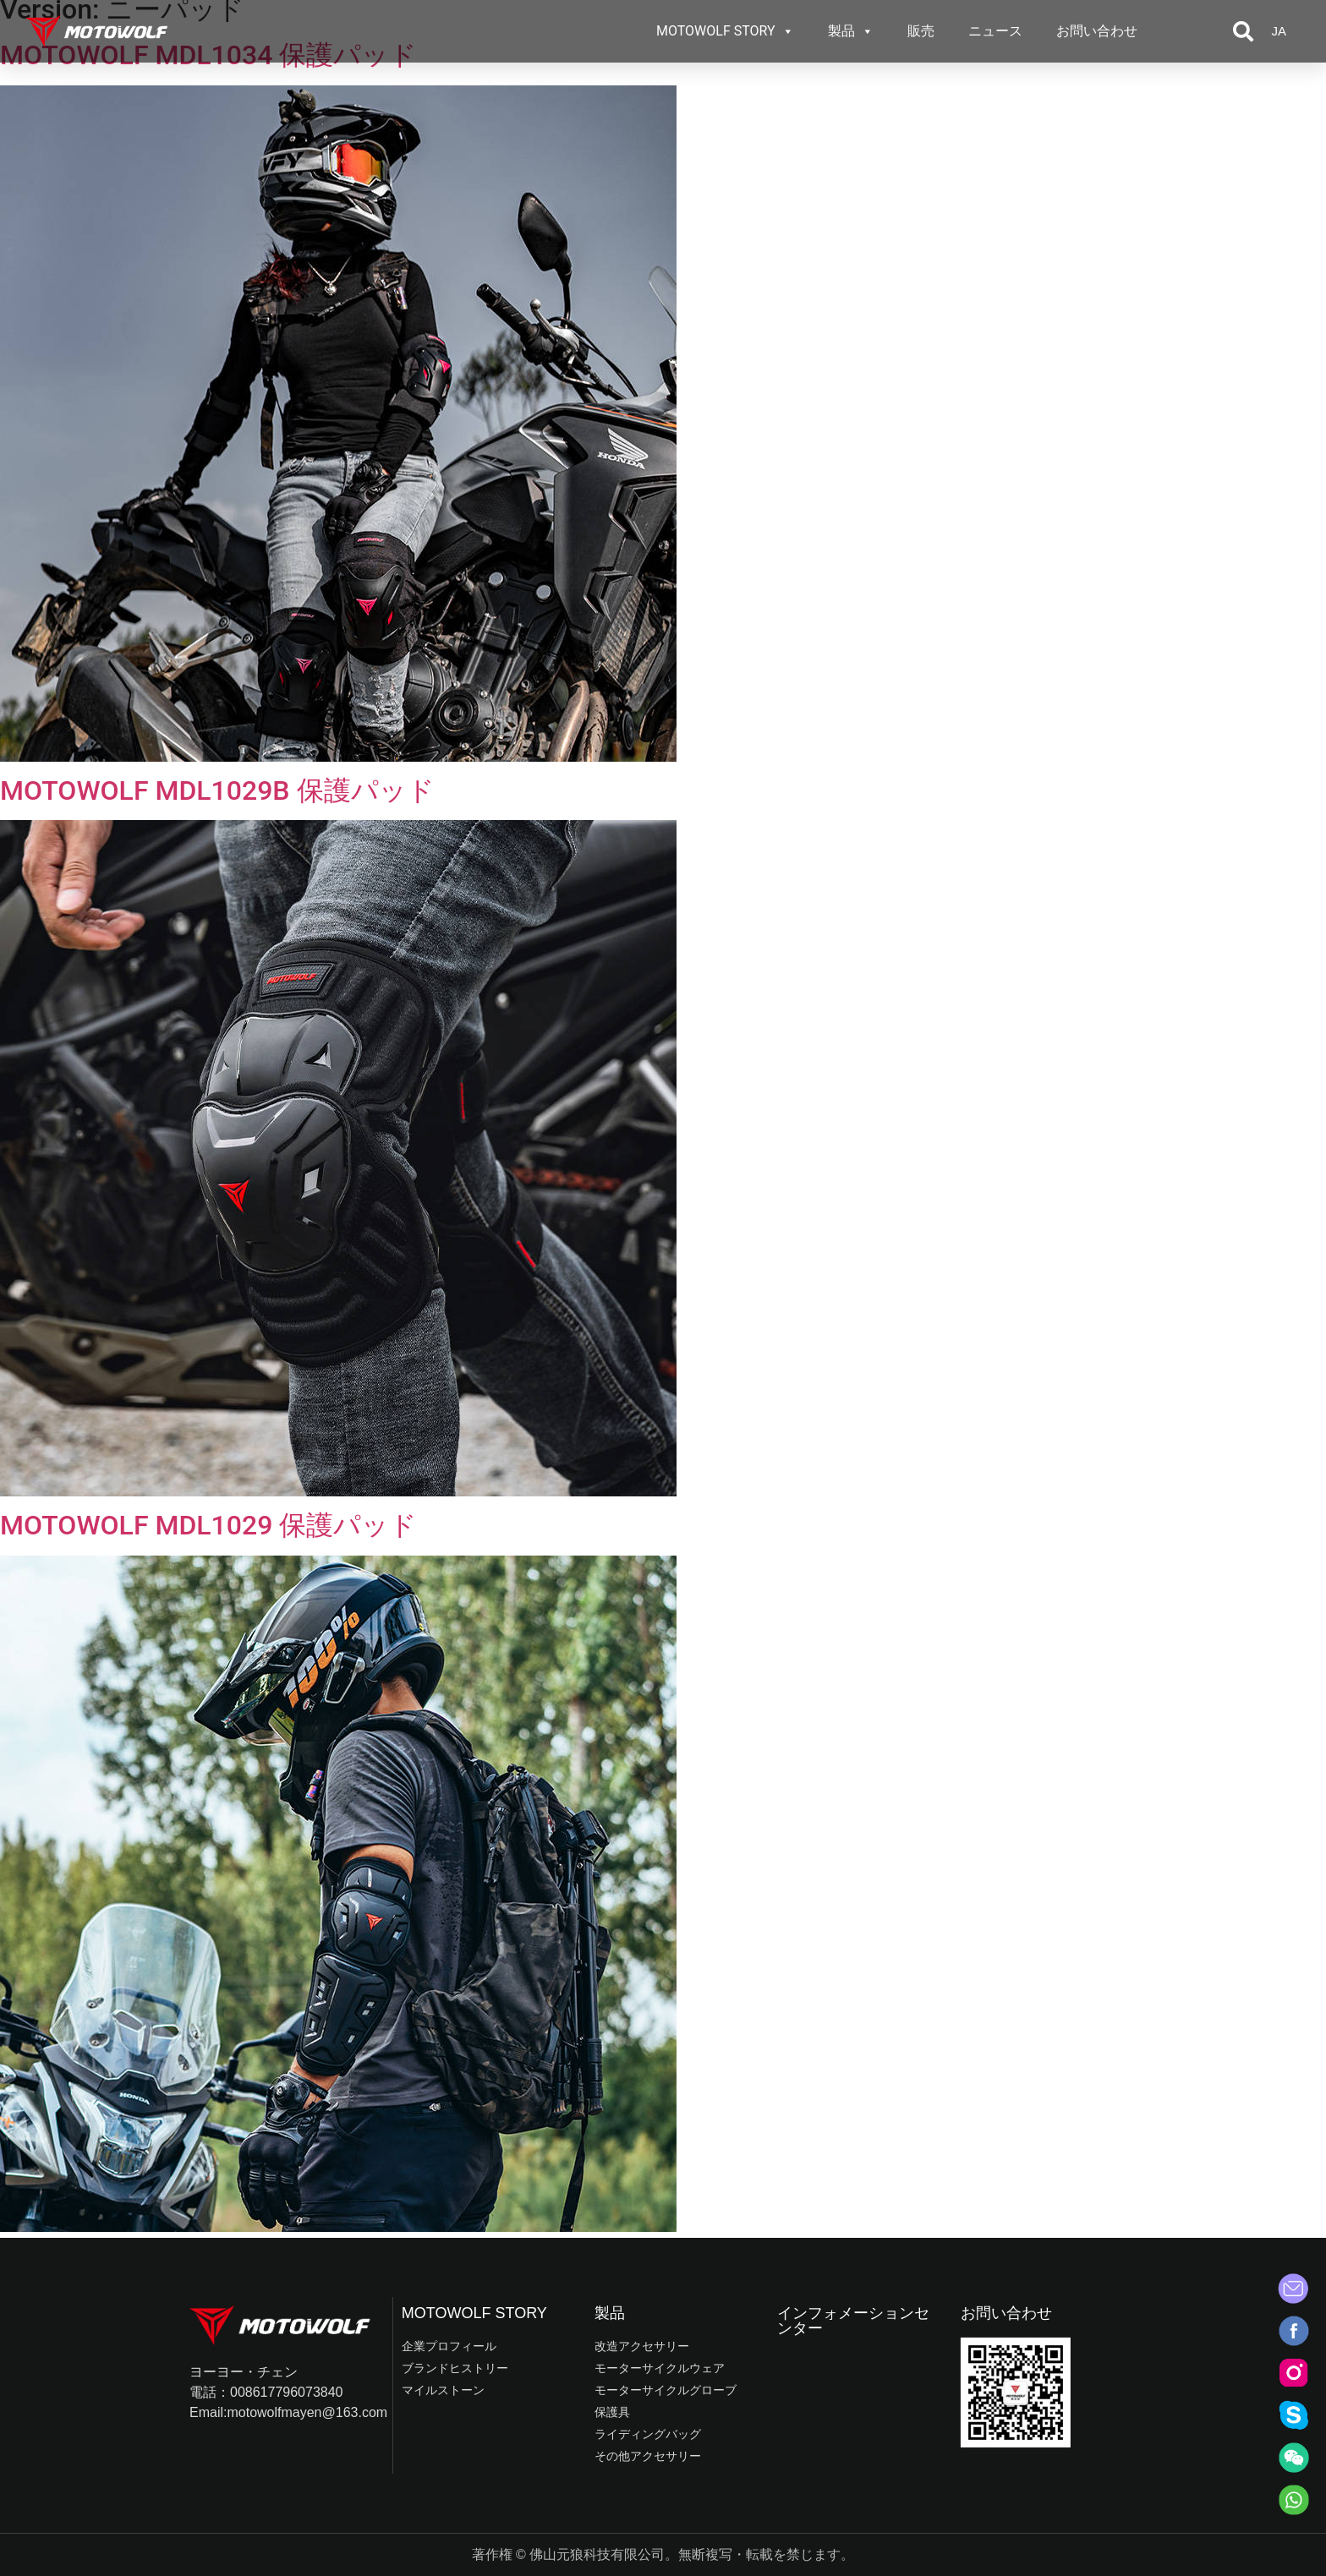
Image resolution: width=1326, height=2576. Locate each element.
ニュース (995, 31)
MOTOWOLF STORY (725, 31)
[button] (1243, 31)
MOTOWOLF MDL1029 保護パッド (208, 1525)
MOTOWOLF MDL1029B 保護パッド (217, 790)
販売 (920, 31)
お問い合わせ (1096, 31)
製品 (851, 31)
